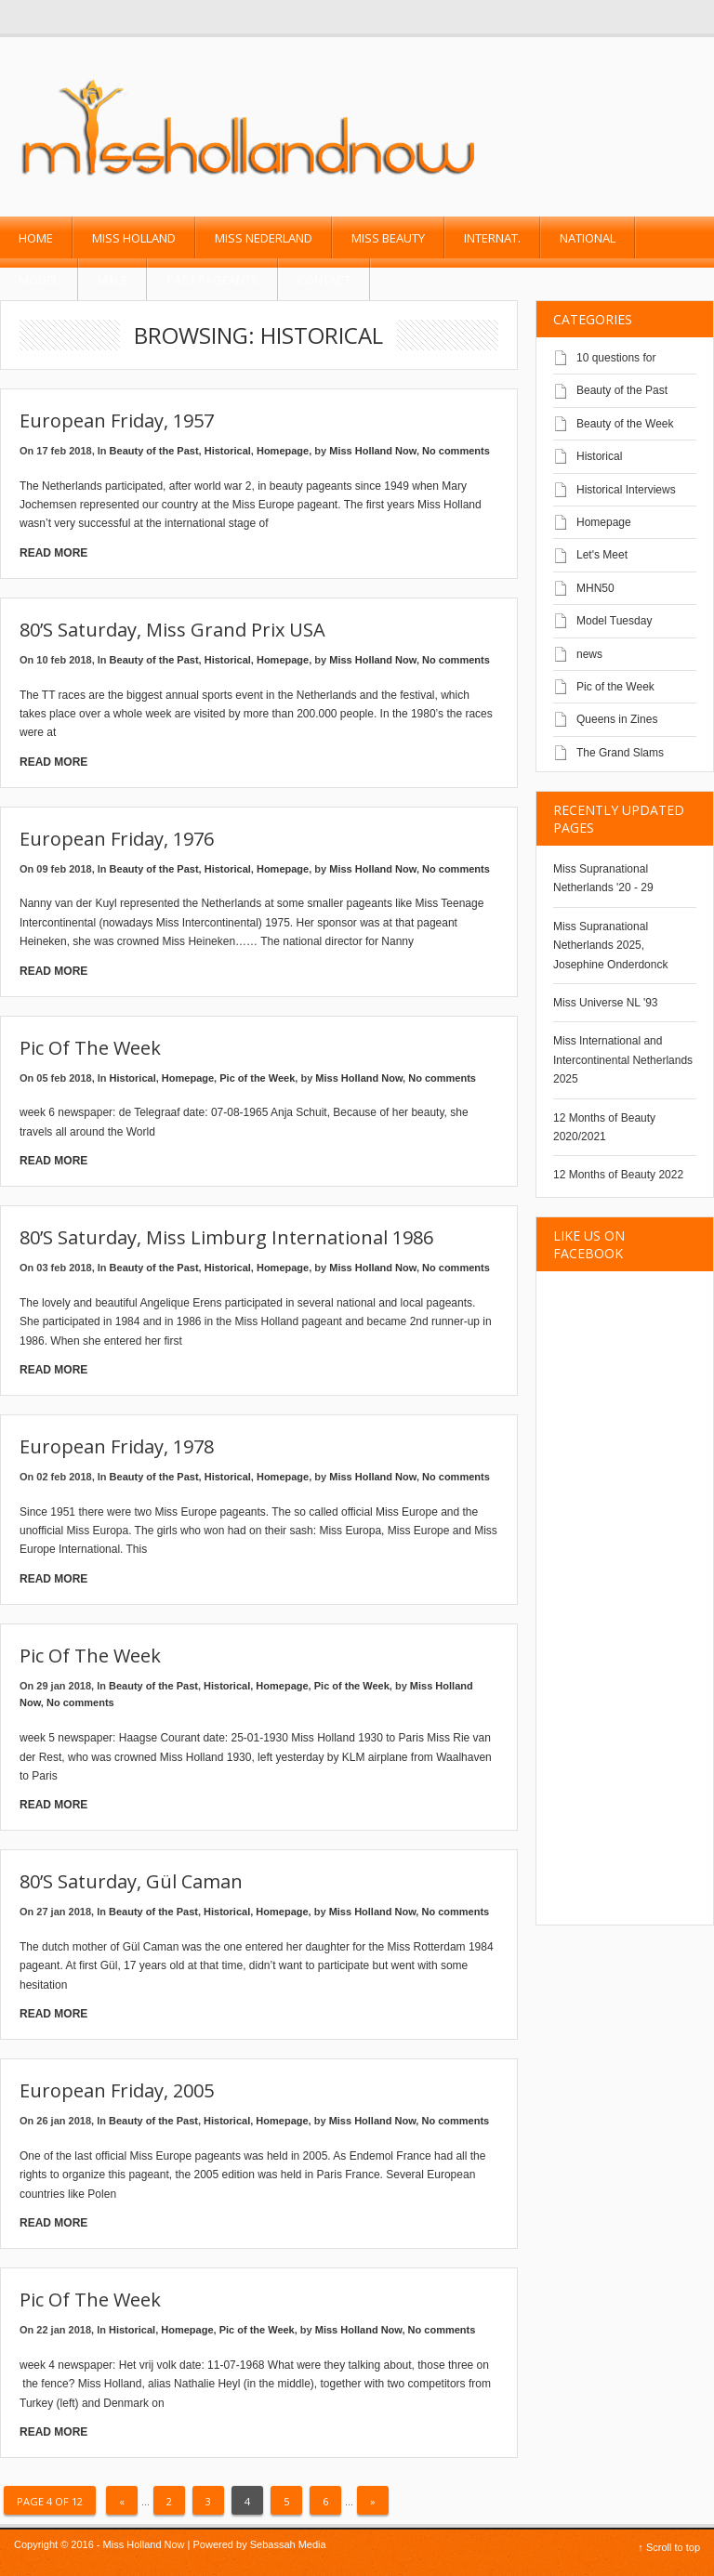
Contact (324, 279)
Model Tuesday (614, 620)
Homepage (283, 450)
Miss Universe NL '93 (605, 1002)
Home (36, 238)
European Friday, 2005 (117, 2090)
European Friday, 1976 (117, 838)
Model (39, 279)
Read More (53, 552)
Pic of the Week (90, 1047)
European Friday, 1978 (117, 1446)
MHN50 (595, 588)
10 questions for (615, 357)
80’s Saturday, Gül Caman (131, 1881)
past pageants (212, 279)
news (589, 654)
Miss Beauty (388, 238)
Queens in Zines (616, 719)
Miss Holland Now (372, 450)
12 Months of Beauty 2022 (618, 1174)
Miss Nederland (263, 238)
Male (112, 279)
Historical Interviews (626, 489)
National (587, 238)
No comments (456, 450)
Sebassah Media (288, 2544)
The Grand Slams (620, 752)
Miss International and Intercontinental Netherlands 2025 (623, 1059)
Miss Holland (134, 238)
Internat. (492, 238)
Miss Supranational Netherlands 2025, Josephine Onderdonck (610, 945)
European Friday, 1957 (117, 420)
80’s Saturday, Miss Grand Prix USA (172, 629)
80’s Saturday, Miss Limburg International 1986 (226, 1237)
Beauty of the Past (154, 450)
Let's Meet (602, 554)
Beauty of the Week (625, 423)
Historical (228, 450)
